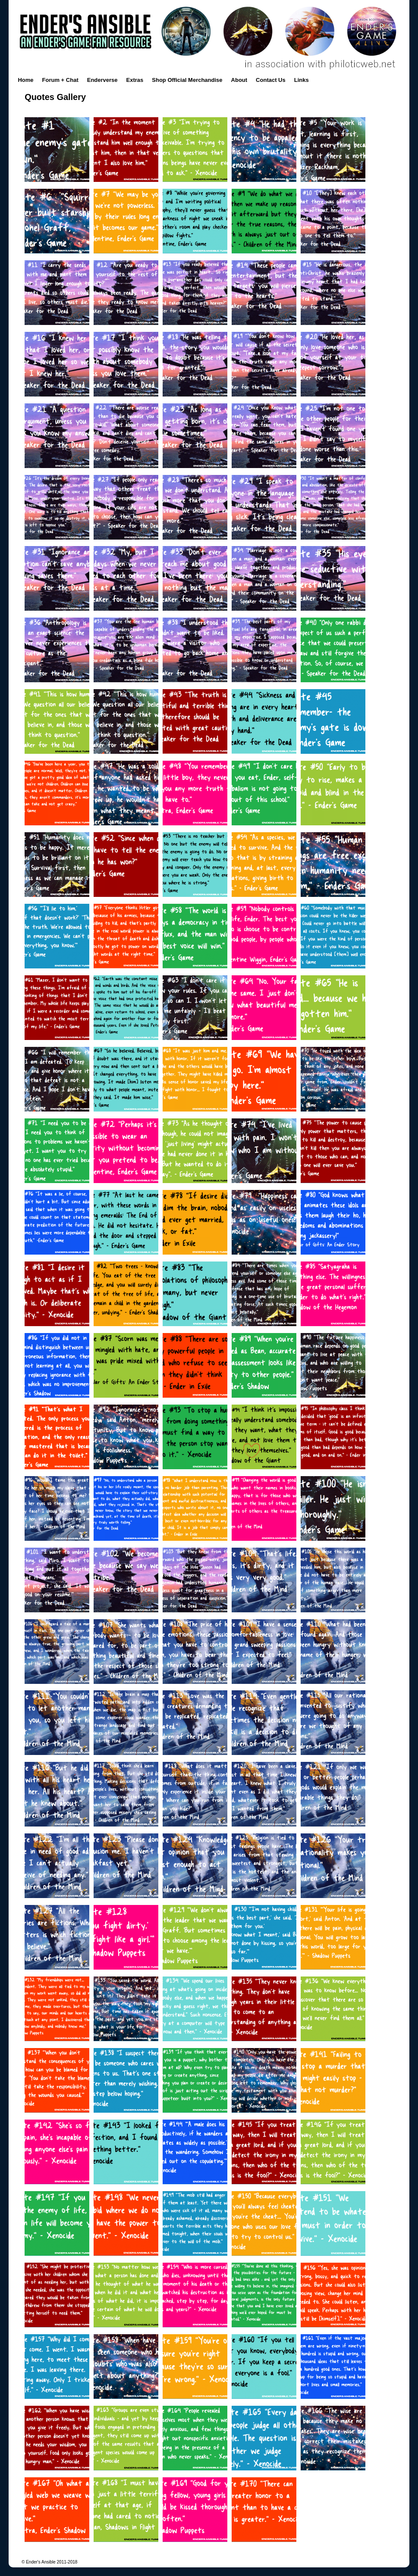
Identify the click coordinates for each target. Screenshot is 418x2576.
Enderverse (102, 80)
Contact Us (271, 80)
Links (301, 80)
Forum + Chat (60, 80)
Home (25, 80)
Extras (135, 80)
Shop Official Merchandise (187, 80)
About (239, 80)
